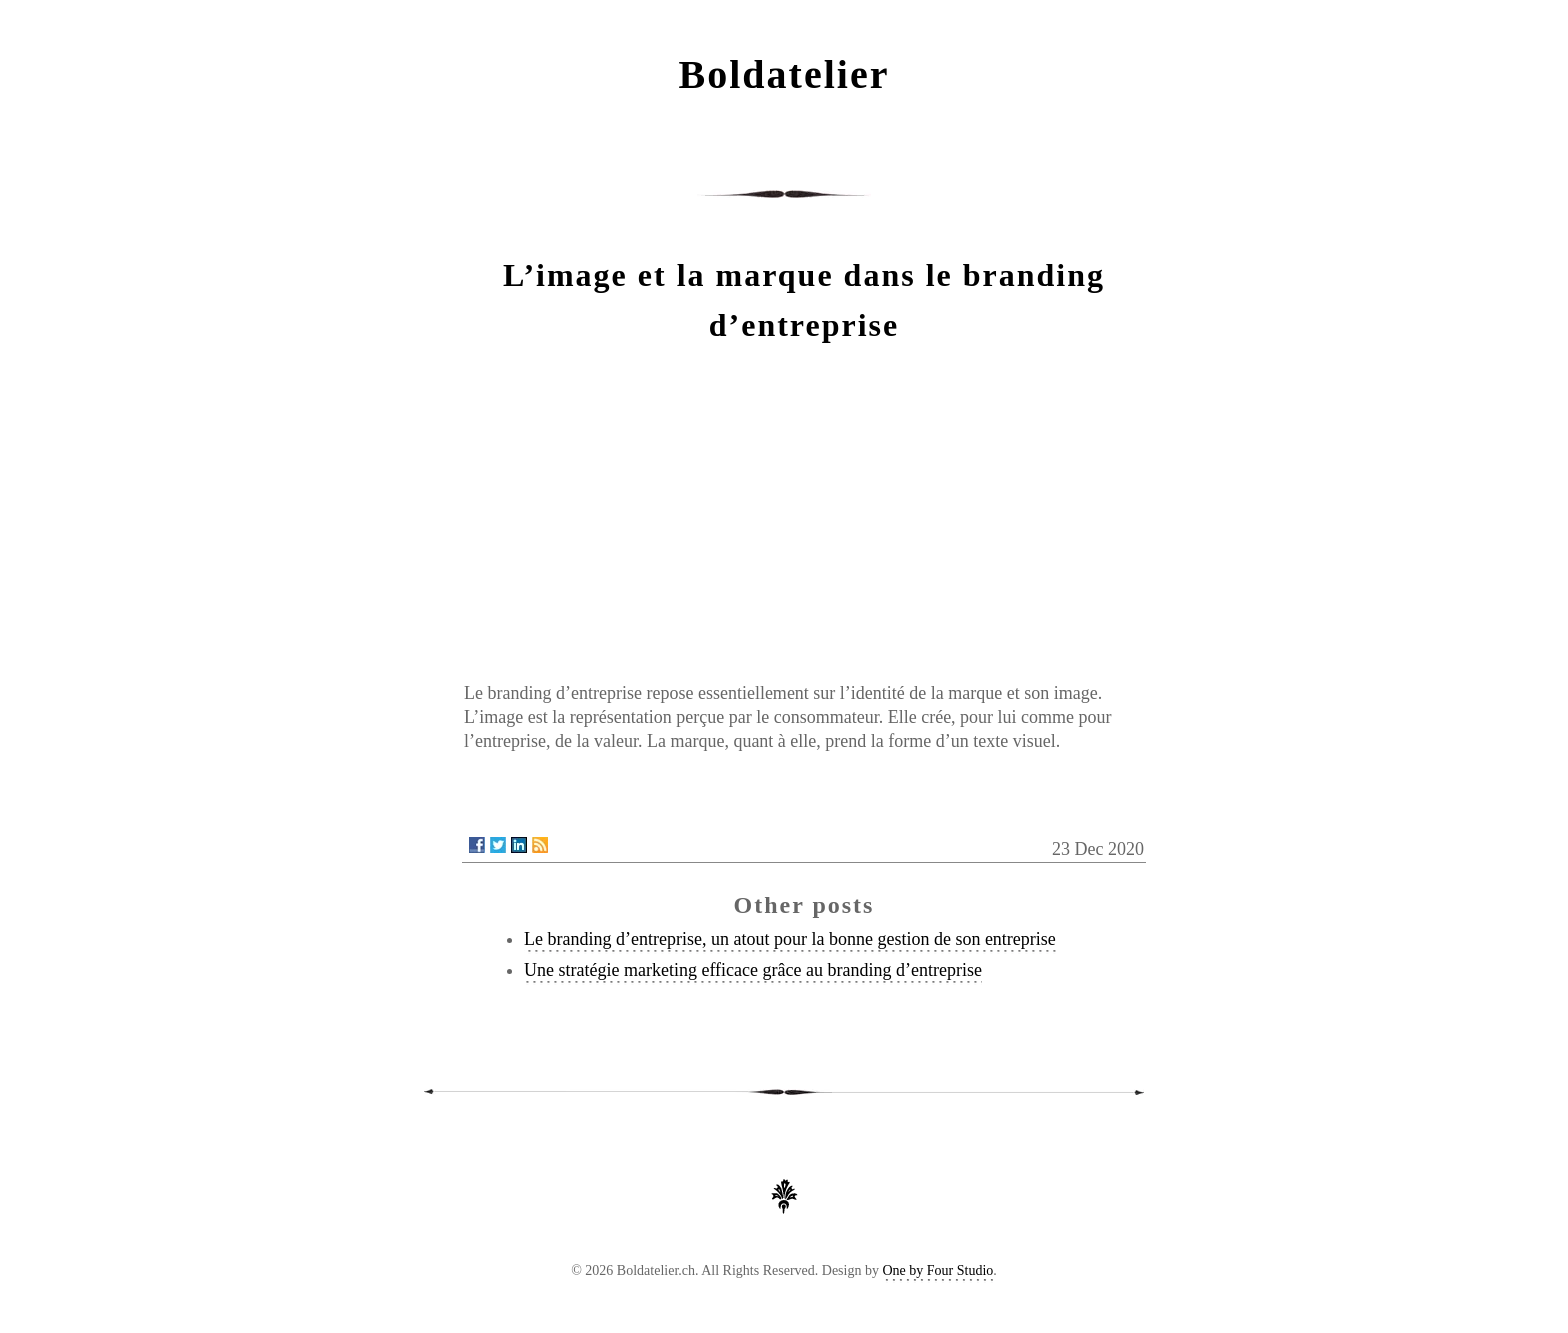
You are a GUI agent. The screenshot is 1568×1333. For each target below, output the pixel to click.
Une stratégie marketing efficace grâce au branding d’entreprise (753, 970)
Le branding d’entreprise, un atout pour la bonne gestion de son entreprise (790, 939)
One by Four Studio (937, 1270)
